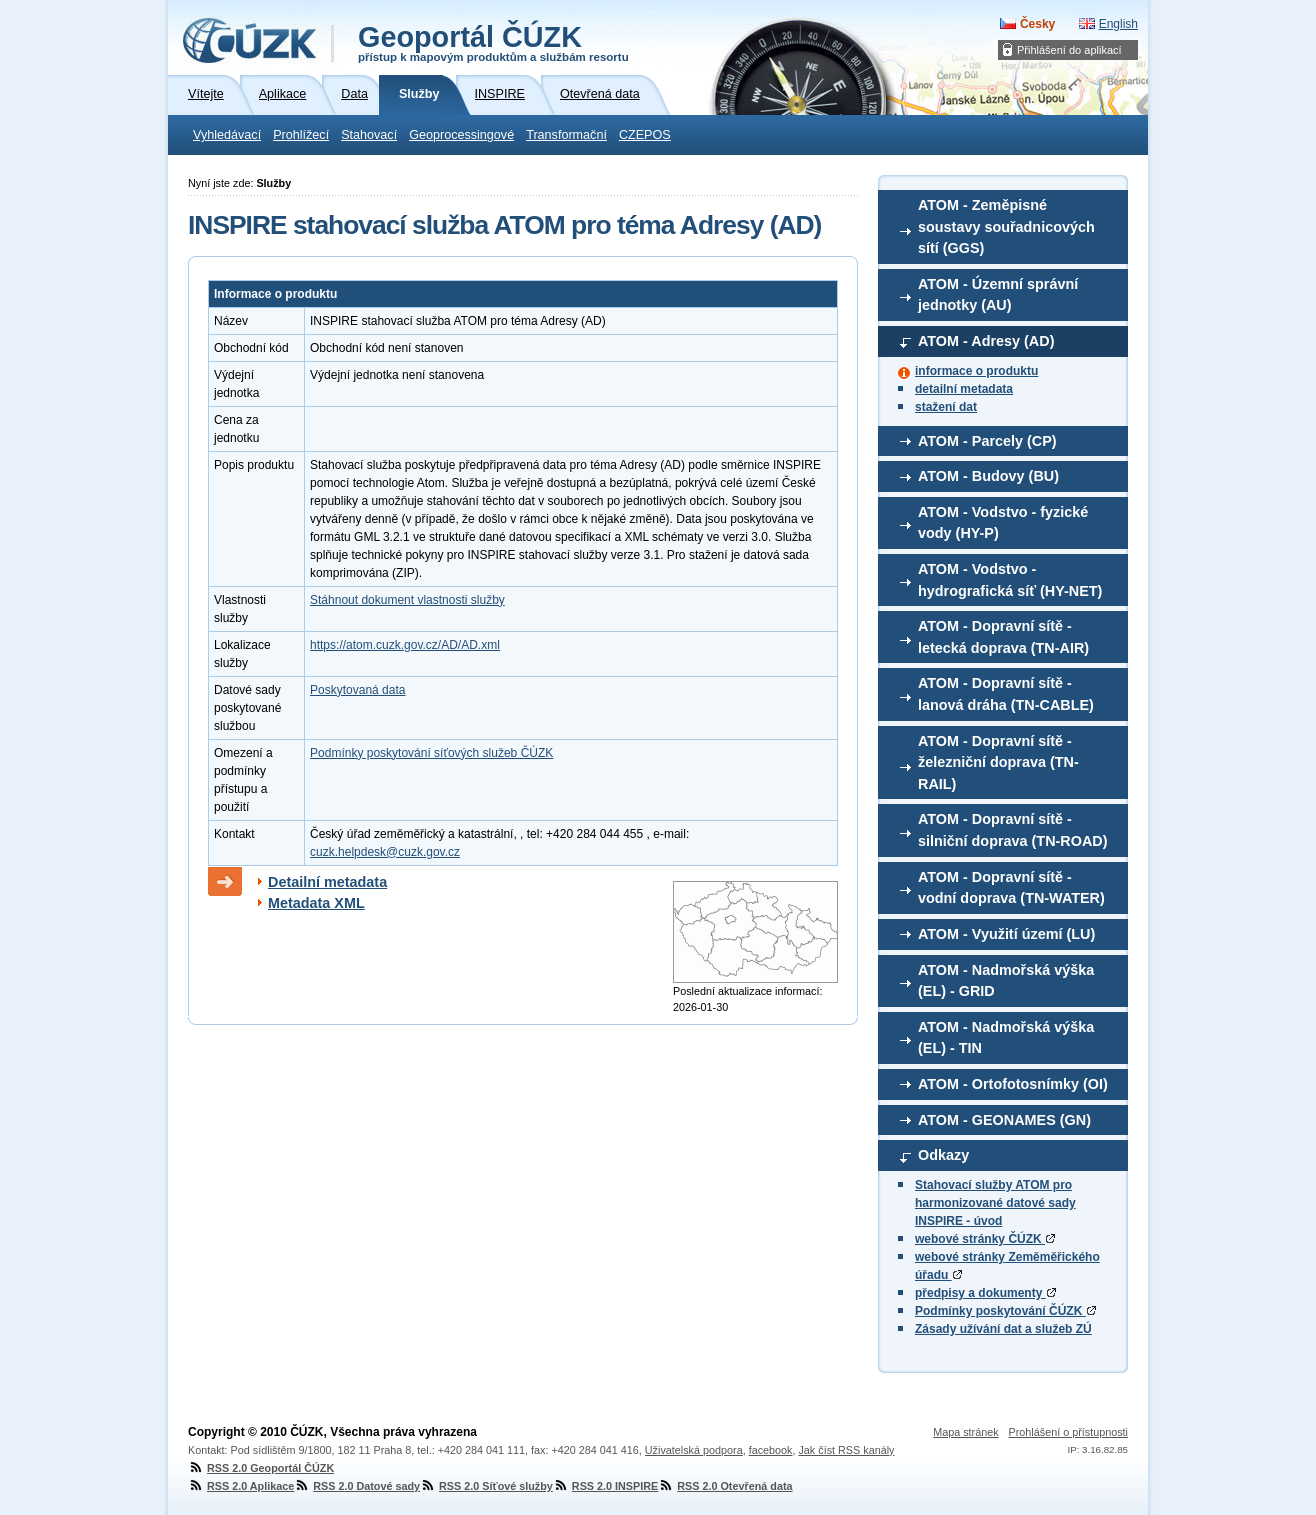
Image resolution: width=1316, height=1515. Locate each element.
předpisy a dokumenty (985, 1293)
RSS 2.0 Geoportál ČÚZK (261, 1468)
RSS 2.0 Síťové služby (486, 1486)
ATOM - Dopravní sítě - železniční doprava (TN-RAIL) (998, 762)
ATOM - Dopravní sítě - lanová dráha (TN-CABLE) (1006, 694)
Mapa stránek (965, 1432)
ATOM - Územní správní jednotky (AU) (998, 295)
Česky (1037, 24)
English (1118, 24)
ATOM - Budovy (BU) (988, 476)
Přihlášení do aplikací (1069, 50)
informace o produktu (976, 371)
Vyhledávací (227, 135)
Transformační (566, 135)
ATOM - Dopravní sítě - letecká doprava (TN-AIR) (1003, 637)
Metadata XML (316, 903)
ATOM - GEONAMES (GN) (1004, 1120)
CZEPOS (645, 135)
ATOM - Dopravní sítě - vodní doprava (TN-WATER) (1011, 888)
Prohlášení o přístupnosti (1068, 1432)
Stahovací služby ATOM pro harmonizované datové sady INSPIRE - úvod (995, 1203)
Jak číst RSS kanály (846, 1450)
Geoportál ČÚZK (493, 42)
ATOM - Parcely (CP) (987, 441)
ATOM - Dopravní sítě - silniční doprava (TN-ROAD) (1013, 830)
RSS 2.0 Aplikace (241, 1486)
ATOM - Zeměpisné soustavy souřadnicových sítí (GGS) (1006, 226)
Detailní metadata (327, 882)
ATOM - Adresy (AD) (986, 341)
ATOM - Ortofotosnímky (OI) (1013, 1084)
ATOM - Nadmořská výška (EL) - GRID (1006, 981)
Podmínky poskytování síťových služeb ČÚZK (431, 753)
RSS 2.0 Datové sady (357, 1486)
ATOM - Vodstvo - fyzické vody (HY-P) (1003, 523)
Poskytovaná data (357, 690)
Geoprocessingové (461, 135)
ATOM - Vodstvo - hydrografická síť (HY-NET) (1010, 580)
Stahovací (369, 135)
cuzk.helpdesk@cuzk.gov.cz (385, 852)
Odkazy (943, 1155)
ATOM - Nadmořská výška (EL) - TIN (1006, 1038)
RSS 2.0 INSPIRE (605, 1486)
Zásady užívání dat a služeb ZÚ (1003, 1329)
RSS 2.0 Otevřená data (725, 1486)
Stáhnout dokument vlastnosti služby (407, 600)
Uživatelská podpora (694, 1450)
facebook (771, 1450)
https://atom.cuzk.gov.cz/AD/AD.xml (405, 645)
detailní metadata (964, 389)
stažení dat (946, 407)
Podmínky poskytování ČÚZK (1005, 1311)
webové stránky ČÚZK (985, 1239)
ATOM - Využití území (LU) (1006, 934)
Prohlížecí (301, 135)
